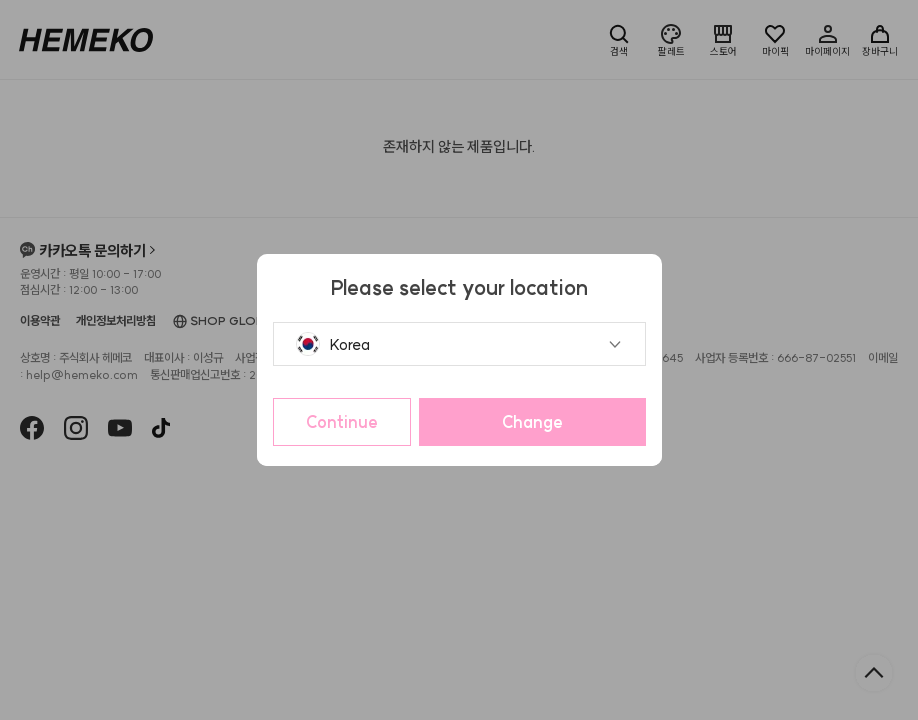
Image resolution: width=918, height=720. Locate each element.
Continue (342, 422)
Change (532, 422)
